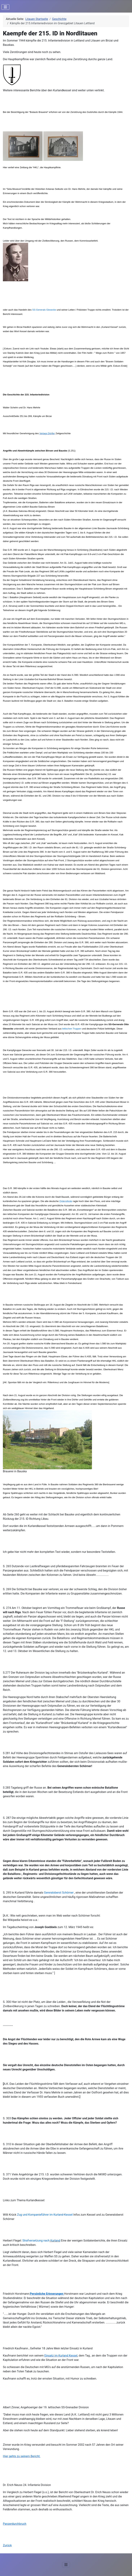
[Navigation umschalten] (5, 7)
